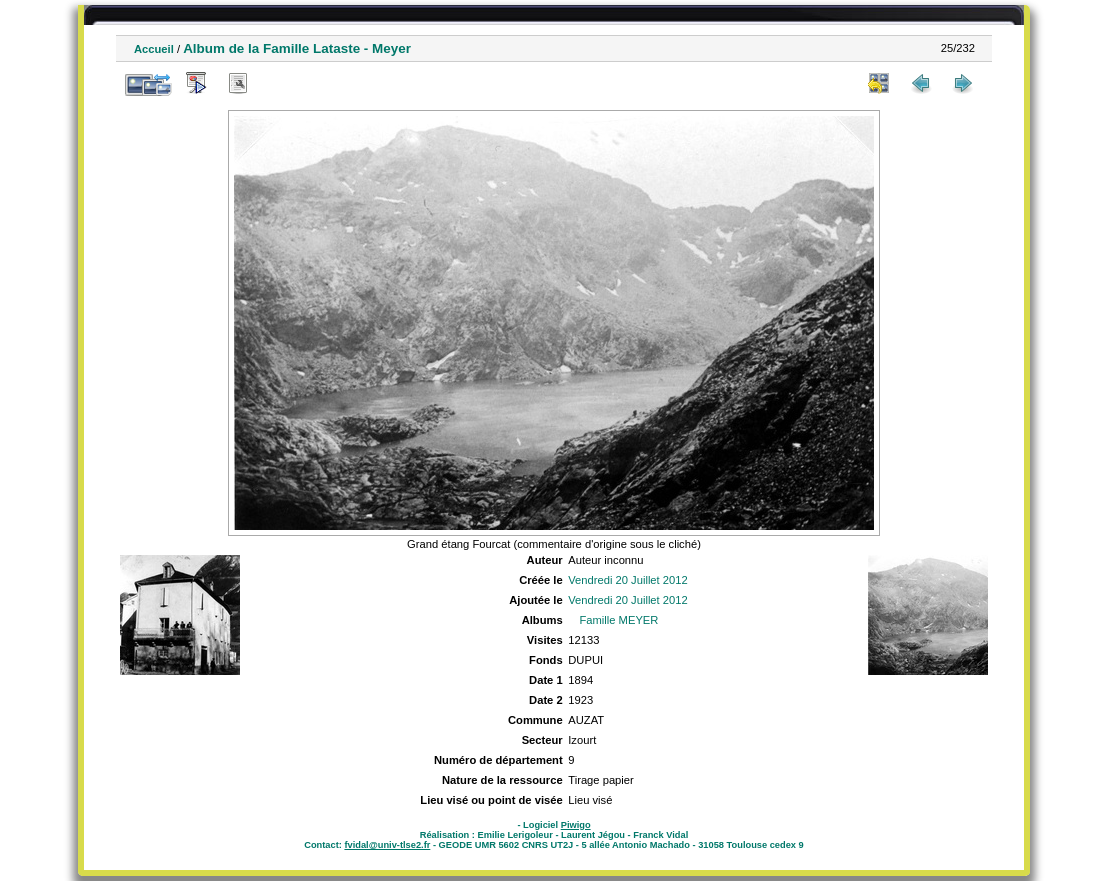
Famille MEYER (618, 620)
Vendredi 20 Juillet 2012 (627, 580)
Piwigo (576, 825)
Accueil (154, 49)
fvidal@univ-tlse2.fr (387, 845)
